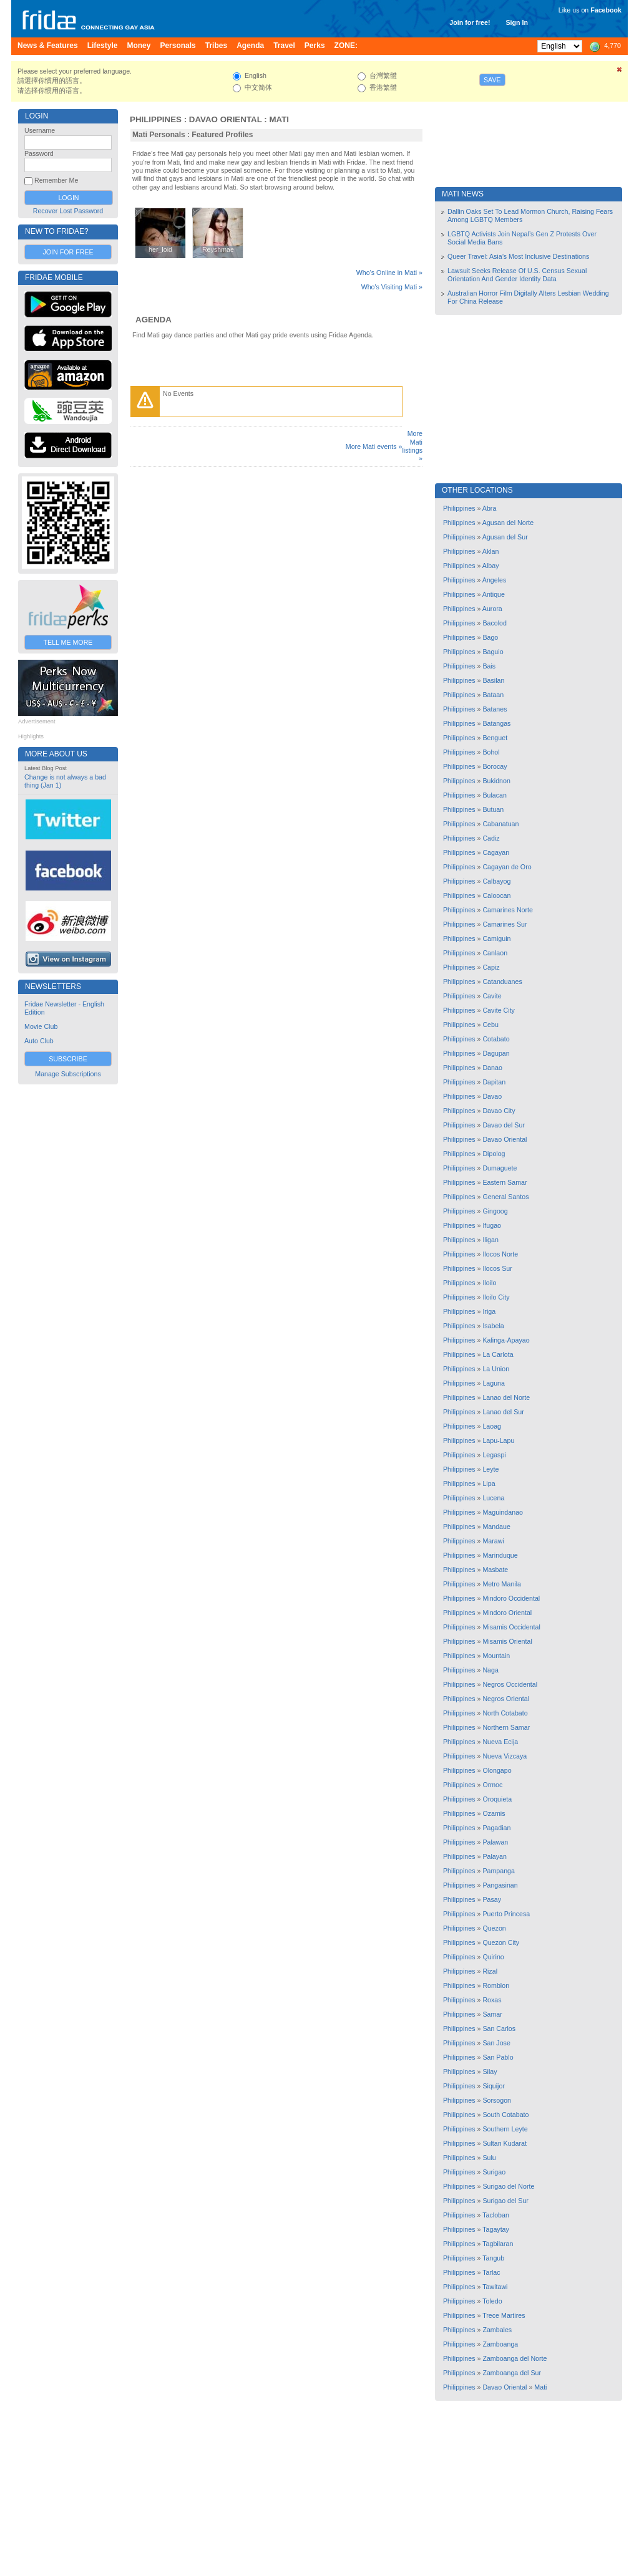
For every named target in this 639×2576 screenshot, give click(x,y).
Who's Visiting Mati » (391, 287)
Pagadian (496, 1827)
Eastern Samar (504, 1182)
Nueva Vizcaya (504, 1756)
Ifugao (491, 1225)
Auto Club (39, 1040)
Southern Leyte (504, 2129)
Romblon (495, 1985)
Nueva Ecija (500, 1741)
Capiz (490, 967)
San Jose (496, 2043)
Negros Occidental (509, 1684)
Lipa (488, 1483)
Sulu (488, 2157)
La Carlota (497, 1354)
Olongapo (496, 1770)
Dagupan (495, 1053)
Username (39, 130)
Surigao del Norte (508, 2186)
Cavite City (498, 1010)
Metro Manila (501, 1584)
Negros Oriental (505, 1698)
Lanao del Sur (503, 1412)
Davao (492, 1096)
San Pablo (497, 2057)
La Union (495, 1368)
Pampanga (498, 1870)
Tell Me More (68, 642)
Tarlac (491, 2272)
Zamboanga (500, 2344)
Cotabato (495, 1039)
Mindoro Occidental (511, 1598)
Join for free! (469, 22)
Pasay (491, 1899)
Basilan (493, 680)
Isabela (493, 1325)
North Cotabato (504, 1713)
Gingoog (494, 1211)
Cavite (491, 996)
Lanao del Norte (506, 1397)
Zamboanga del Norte (514, 2358)
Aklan (490, 551)
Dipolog (493, 1153)
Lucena (493, 1498)
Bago (490, 637)
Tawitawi (494, 2286)
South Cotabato (505, 2114)
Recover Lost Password (68, 211)
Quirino (493, 1957)
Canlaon (494, 953)
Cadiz (490, 838)
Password (39, 153)
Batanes (494, 709)
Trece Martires (503, 2315)
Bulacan (494, 795)
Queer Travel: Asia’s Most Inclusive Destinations (518, 256)
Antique (493, 594)
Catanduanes (502, 981)
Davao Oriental (225, 119)
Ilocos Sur (497, 1268)
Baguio (492, 651)
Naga (490, 1670)
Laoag (491, 1426)
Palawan (495, 1842)
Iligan (490, 1239)
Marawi (493, 1541)
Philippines (156, 119)
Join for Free (67, 252)
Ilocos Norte (500, 1254)
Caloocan (496, 895)
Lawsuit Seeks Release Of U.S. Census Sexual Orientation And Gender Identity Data (517, 274)
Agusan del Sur (505, 537)
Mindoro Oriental (507, 1612)
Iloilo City (495, 1297)
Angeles (494, 580)
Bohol (490, 752)
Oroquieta (497, 1799)
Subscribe (68, 1059)
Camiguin (496, 938)
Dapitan (493, 1082)
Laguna (493, 1383)
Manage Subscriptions (67, 1074)
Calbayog (496, 881)
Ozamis (493, 1813)
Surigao (493, 2172)
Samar (492, 2014)
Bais (488, 666)
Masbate (495, 1569)
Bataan (493, 694)
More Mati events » (374, 446)
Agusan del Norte (508, 522)
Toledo (492, 2301)
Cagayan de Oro (506, 867)
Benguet (494, 737)
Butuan (493, 809)
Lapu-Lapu (498, 1440)
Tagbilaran (497, 2243)
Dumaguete (499, 1168)
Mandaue (496, 1526)
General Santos (505, 1196)
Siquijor (493, 2086)
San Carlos (498, 2028)
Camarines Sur (504, 924)
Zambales (497, 2329)
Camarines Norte (507, 910)
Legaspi (493, 1455)
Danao (492, 1067)
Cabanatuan (500, 823)
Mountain (496, 1655)
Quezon (493, 1928)
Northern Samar (506, 1727)
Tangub (493, 2258)
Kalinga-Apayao (505, 1340)
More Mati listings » (412, 446)
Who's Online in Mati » (389, 272)
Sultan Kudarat (504, 2143)
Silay (489, 2071)
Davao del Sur (503, 1125)
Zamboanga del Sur (511, 2372)
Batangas (496, 723)
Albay (490, 565)
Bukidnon (496, 780)
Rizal (489, 1971)
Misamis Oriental (507, 1641)
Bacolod (494, 623)
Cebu (490, 1024)
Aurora (492, 608)
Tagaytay (495, 2229)
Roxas (491, 2000)
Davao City (498, 1110)
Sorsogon (496, 2100)
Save (492, 80)
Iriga (488, 1311)
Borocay (494, 766)
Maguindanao (502, 1512)
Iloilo (489, 1282)
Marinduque (499, 1555)
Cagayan (495, 852)
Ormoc (492, 1784)
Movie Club (40, 1026)
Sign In (516, 22)
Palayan (494, 1856)
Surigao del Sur (505, 2200)
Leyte (490, 1469)
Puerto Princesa (506, 1914)
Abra (489, 508)
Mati (279, 119)
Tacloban (495, 2215)
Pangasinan (499, 1885)
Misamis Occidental (511, 1627)
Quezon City (500, 1942)
